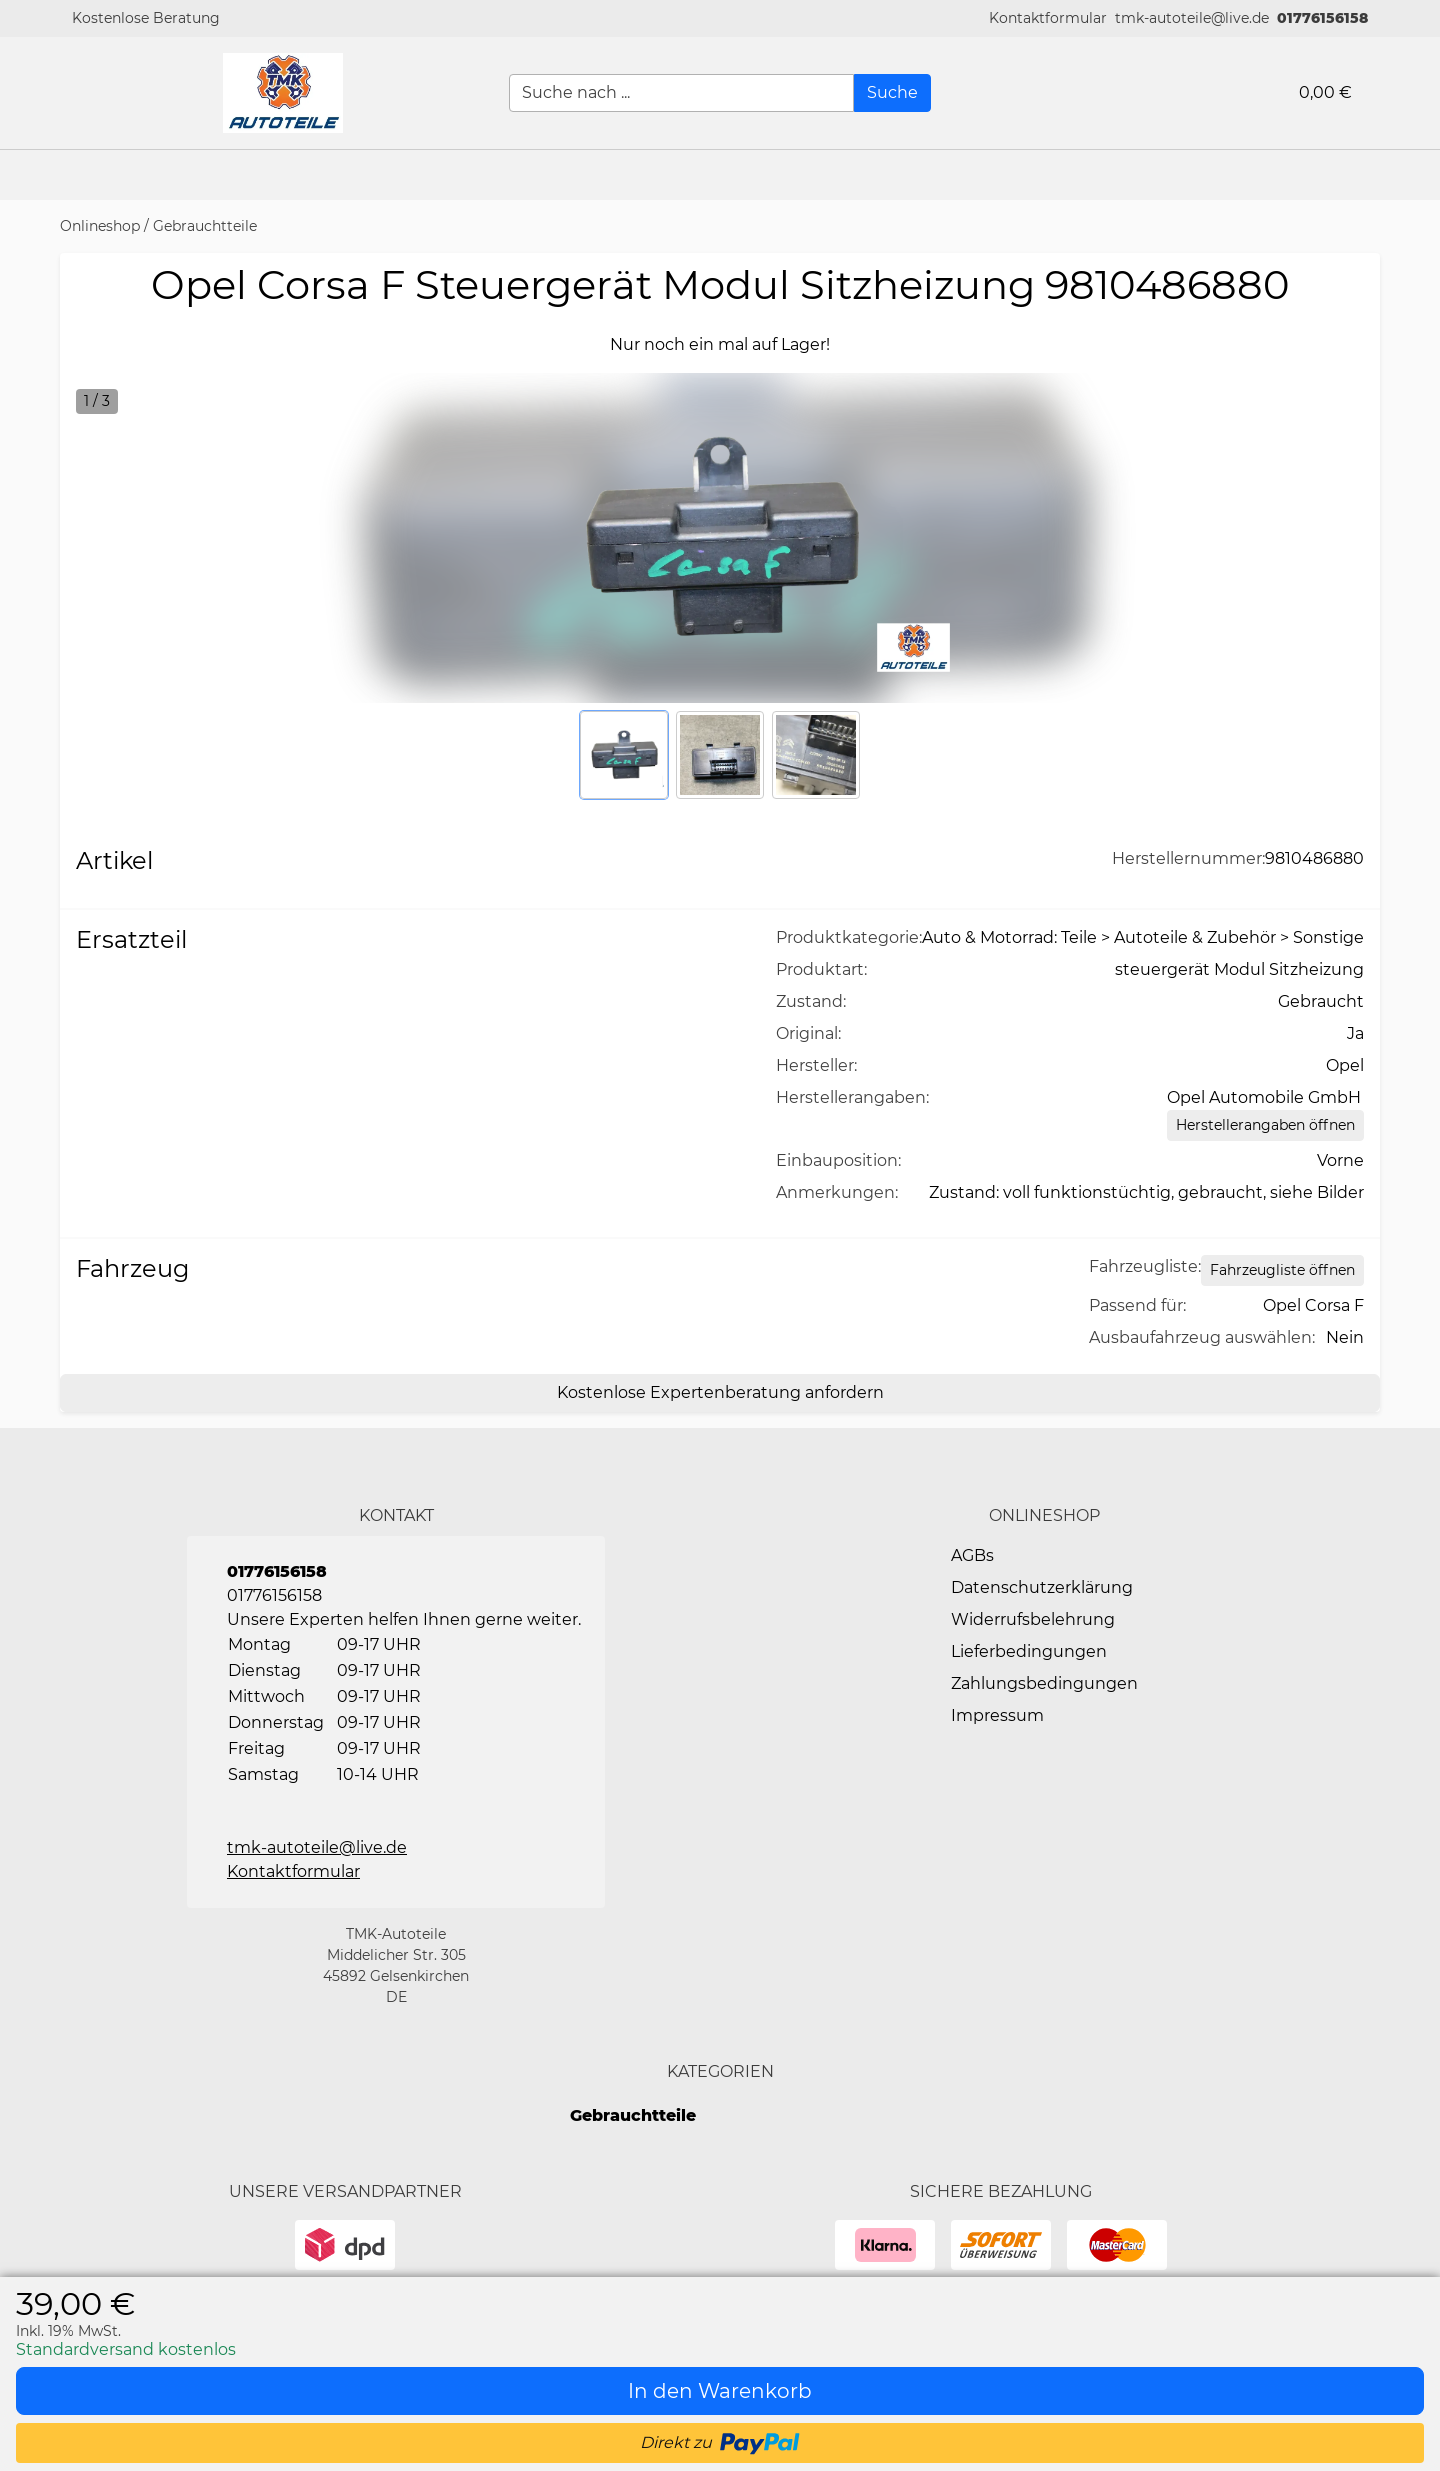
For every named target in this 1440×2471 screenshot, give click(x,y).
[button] (1048, 18)
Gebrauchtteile (205, 226)
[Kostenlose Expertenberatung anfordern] (720, 1393)
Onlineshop (100, 226)
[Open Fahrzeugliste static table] (1282, 1270)
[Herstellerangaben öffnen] (1265, 1125)
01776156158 (1322, 18)
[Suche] (892, 93)
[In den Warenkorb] (720, 2391)
